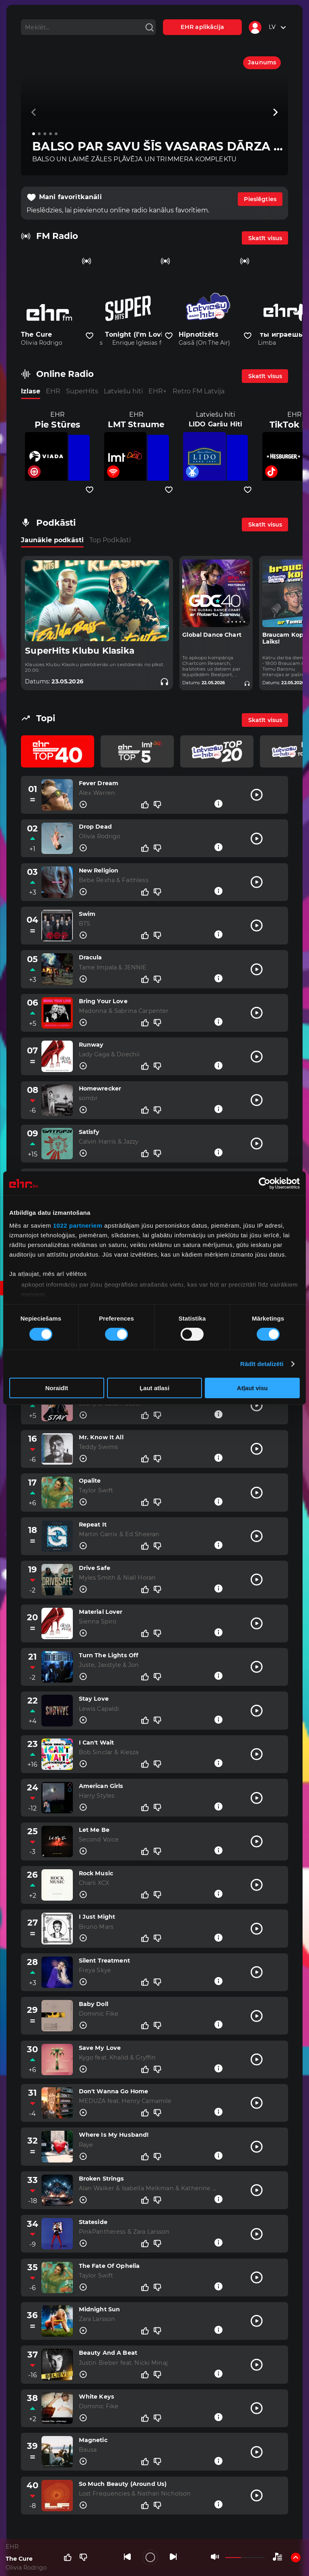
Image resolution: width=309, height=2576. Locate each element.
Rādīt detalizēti (261, 1363)
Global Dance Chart (211, 635)
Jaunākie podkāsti (52, 540)
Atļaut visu (252, 1388)
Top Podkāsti (110, 540)
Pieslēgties (260, 199)
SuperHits (82, 391)
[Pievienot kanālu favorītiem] (89, 336)
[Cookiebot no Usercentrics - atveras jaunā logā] (264, 1183)
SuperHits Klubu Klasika (79, 651)
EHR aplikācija (202, 27)
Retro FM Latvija (199, 391)
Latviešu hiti (123, 391)
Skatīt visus (265, 238)
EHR (53, 391)
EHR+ (157, 391)
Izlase (30, 391)
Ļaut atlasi (154, 1388)
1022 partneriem (78, 1225)
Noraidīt (56, 1388)
